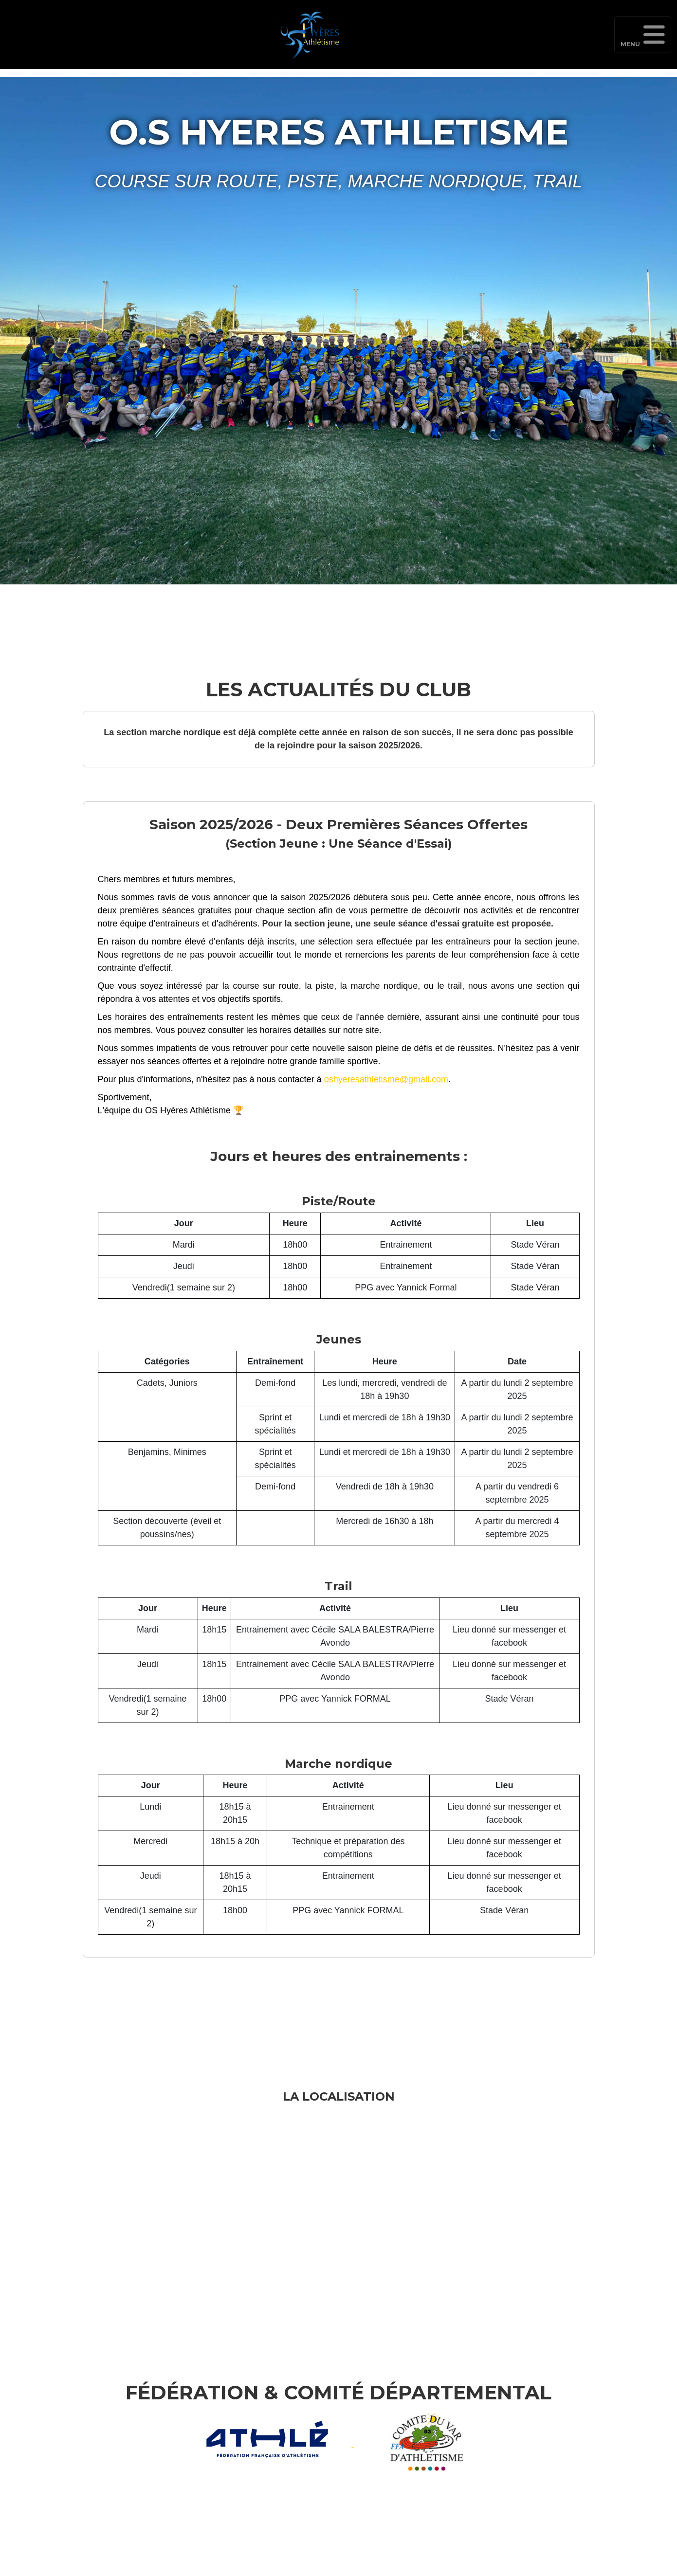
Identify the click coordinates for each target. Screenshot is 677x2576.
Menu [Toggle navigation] (643, 39)
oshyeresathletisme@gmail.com (386, 1079)
